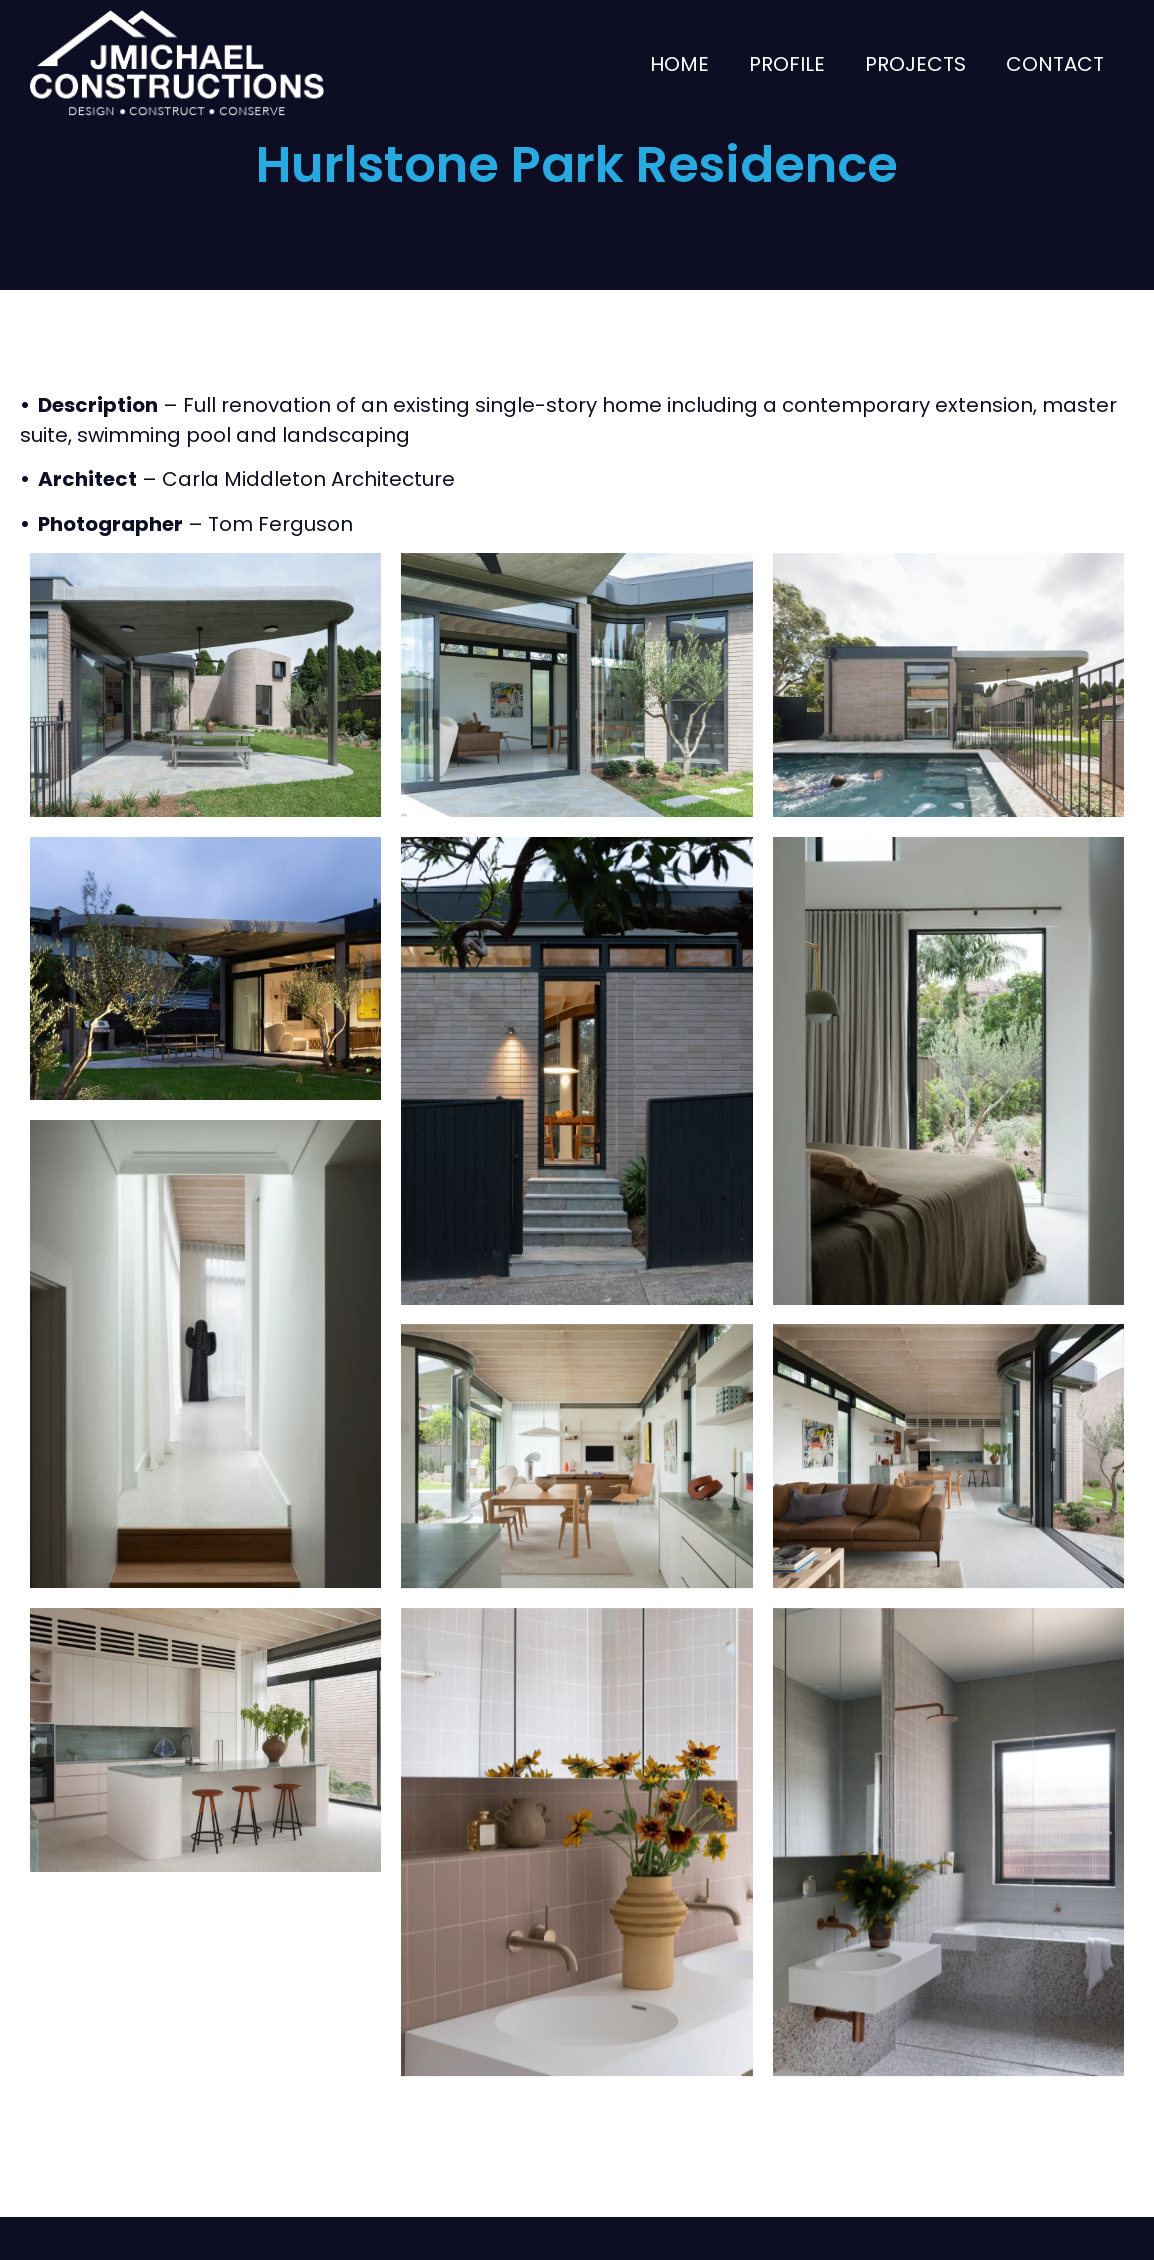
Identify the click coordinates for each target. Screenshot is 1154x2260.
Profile (787, 64)
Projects (915, 64)
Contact (1055, 64)
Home (679, 64)
